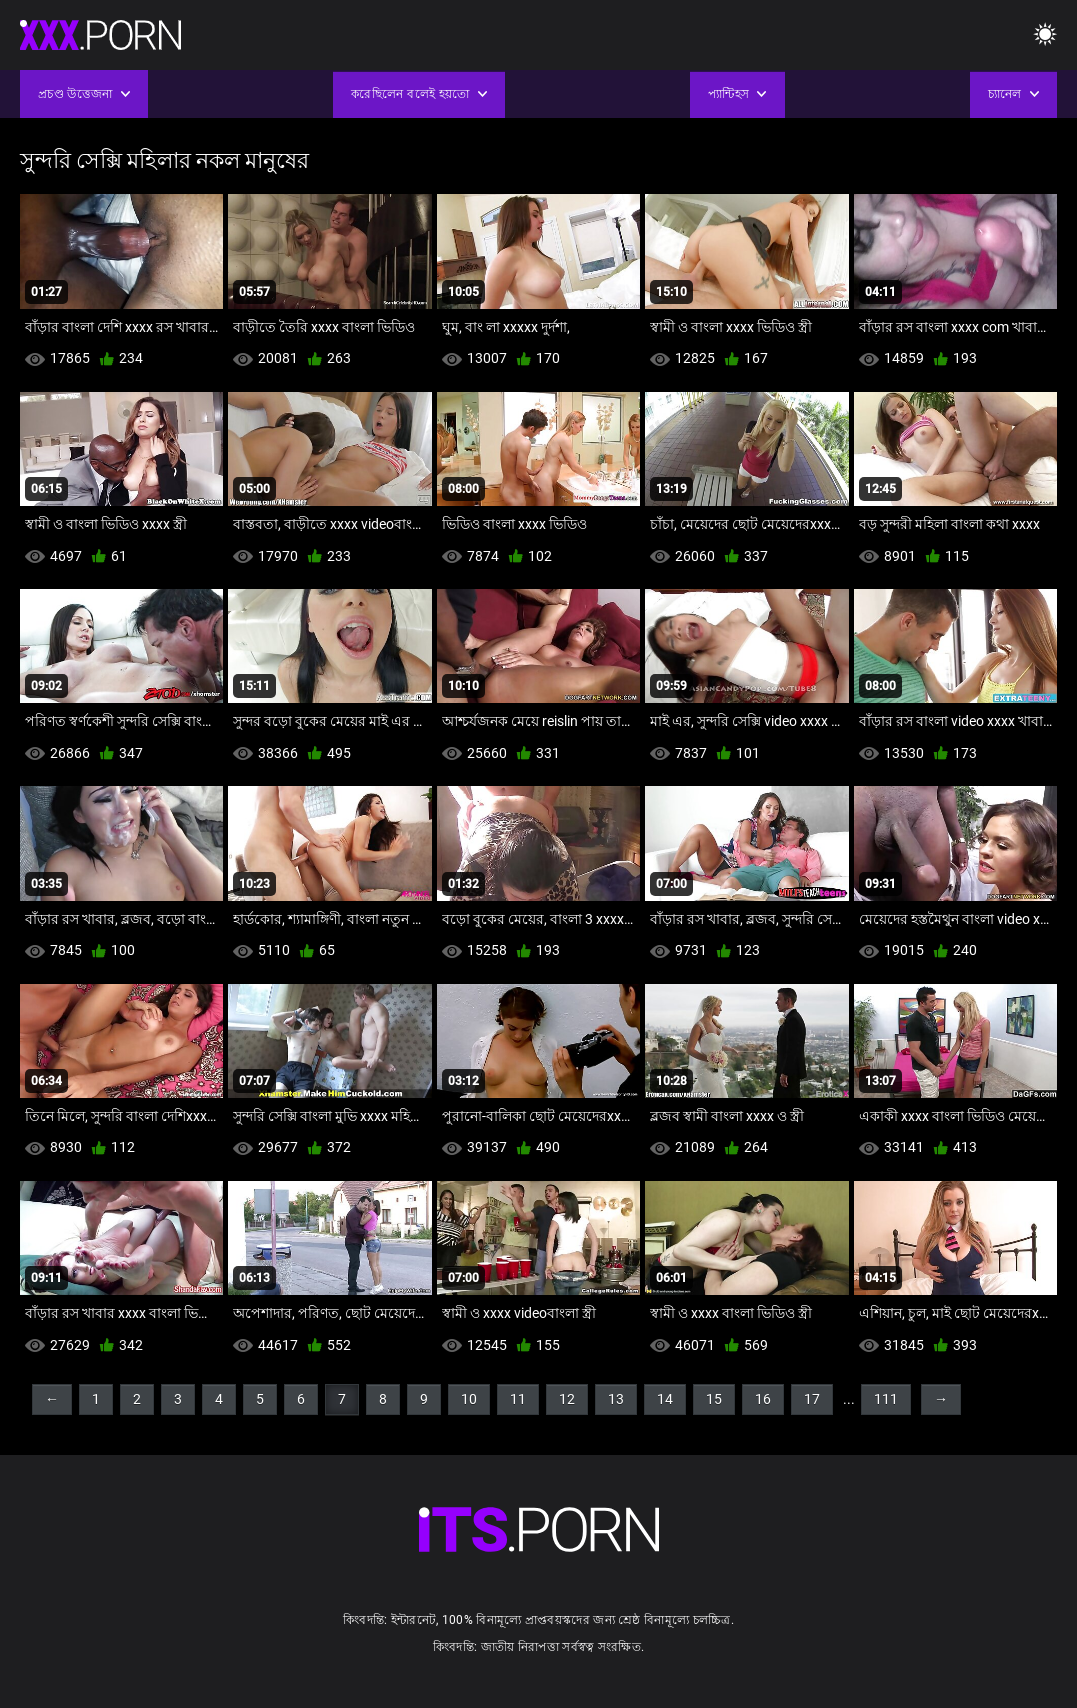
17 (812, 1399)
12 (567, 1399)
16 (763, 1399)
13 (616, 1399)
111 (886, 1399)
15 (714, 1399)
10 (469, 1399)
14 (665, 1399)
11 (518, 1399)
